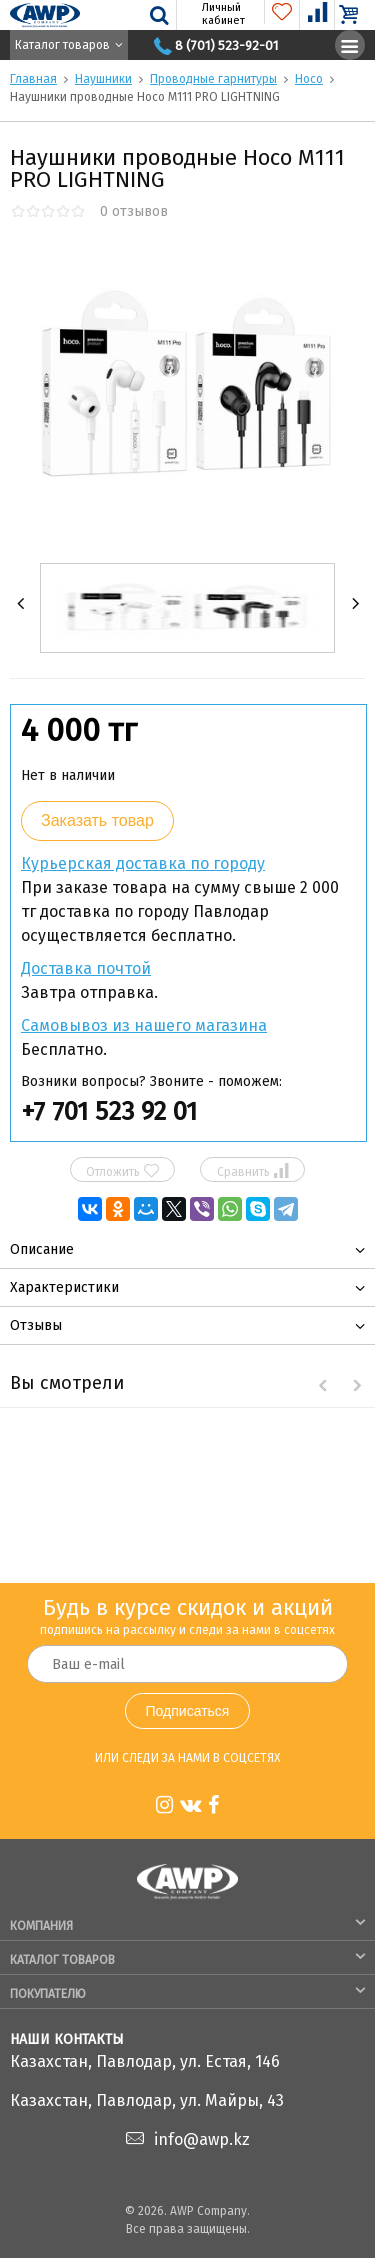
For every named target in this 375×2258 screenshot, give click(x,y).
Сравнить (253, 1171)
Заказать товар (97, 820)
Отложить (122, 1171)
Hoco (309, 79)
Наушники (103, 79)
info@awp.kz (202, 2139)
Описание (42, 1249)
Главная (33, 79)
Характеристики (64, 1287)
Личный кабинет (212, 14)
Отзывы (36, 1325)
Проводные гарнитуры (213, 79)
